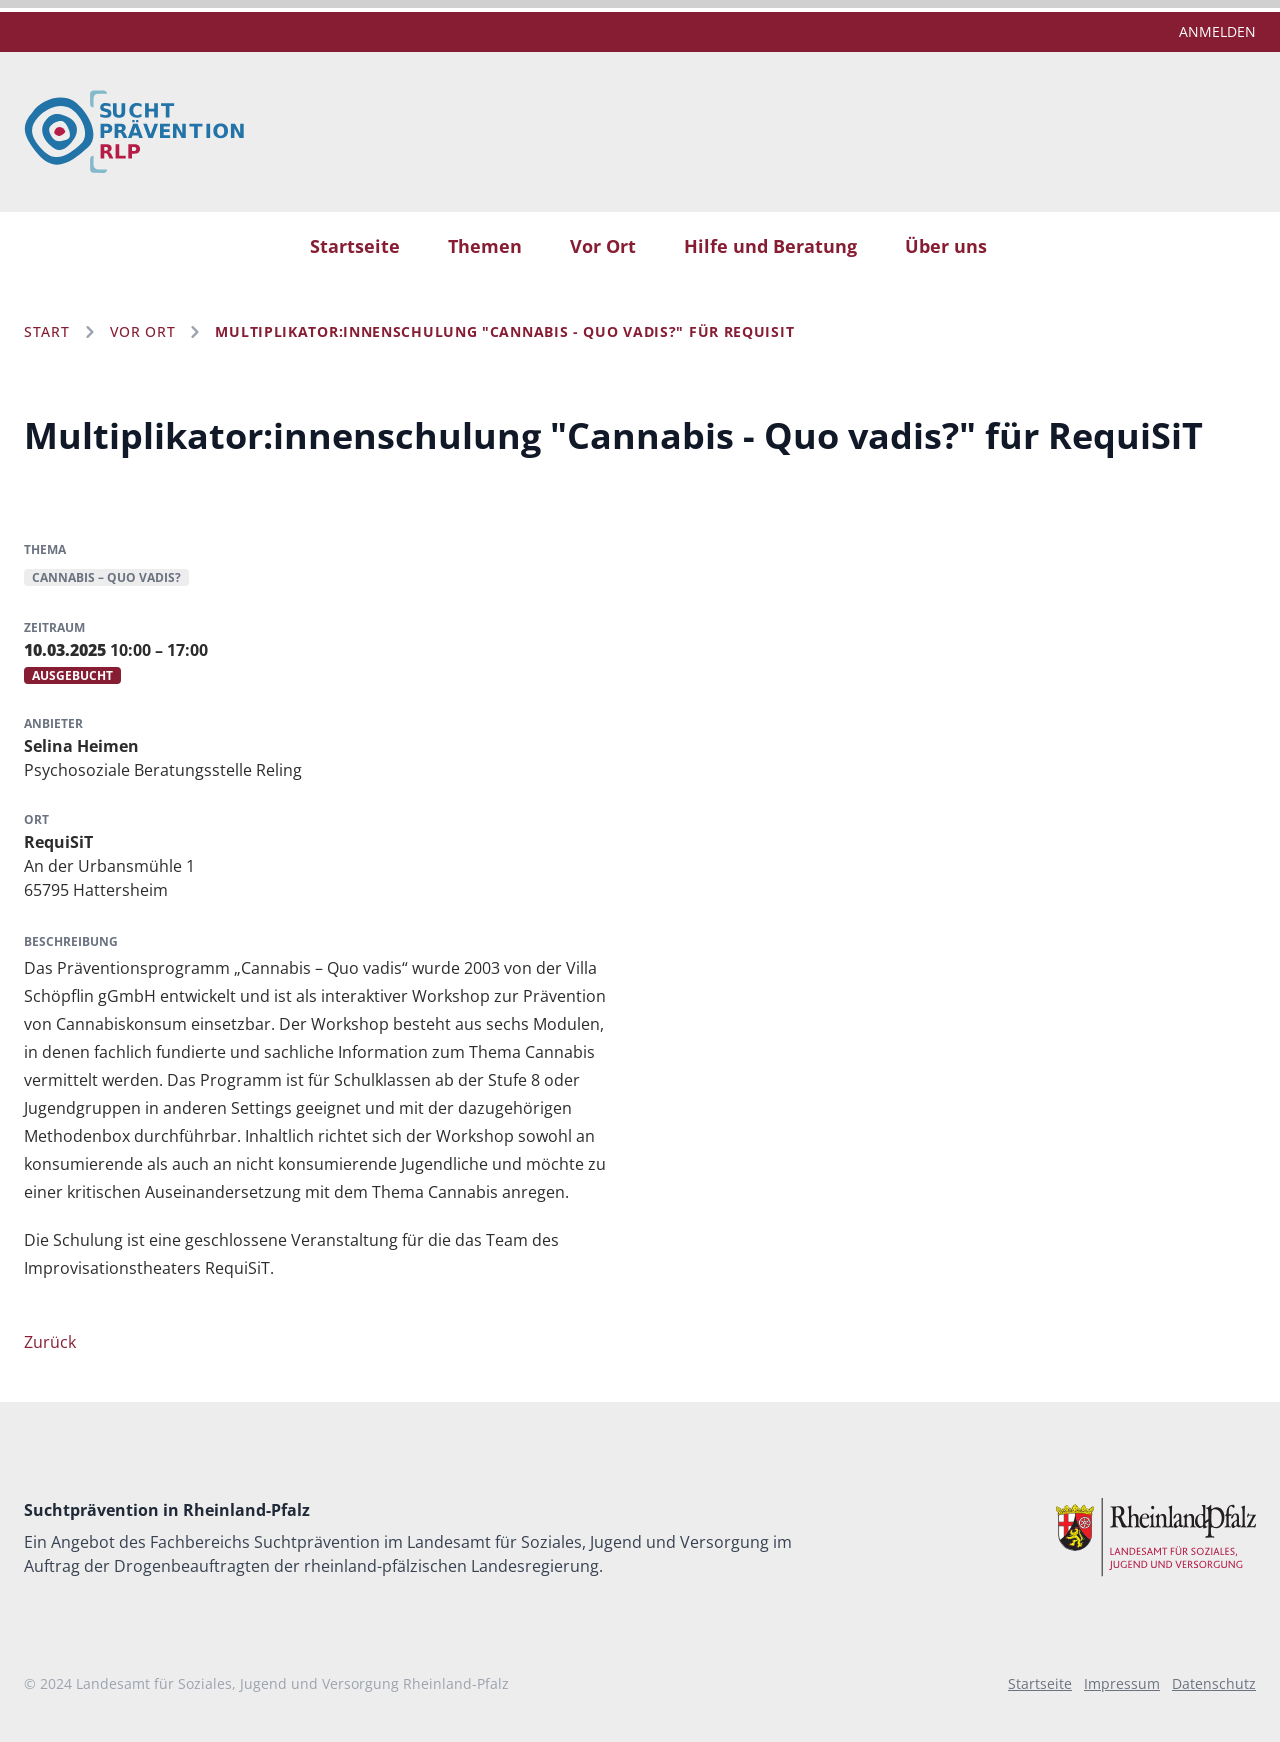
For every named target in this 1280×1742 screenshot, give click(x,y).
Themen (485, 246)
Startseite (355, 246)
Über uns (946, 246)
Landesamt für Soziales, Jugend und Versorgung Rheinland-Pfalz (292, 1683)
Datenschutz (1214, 1683)
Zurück (50, 1342)
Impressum (1122, 1683)
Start (47, 331)
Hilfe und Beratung (770, 246)
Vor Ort (603, 246)
